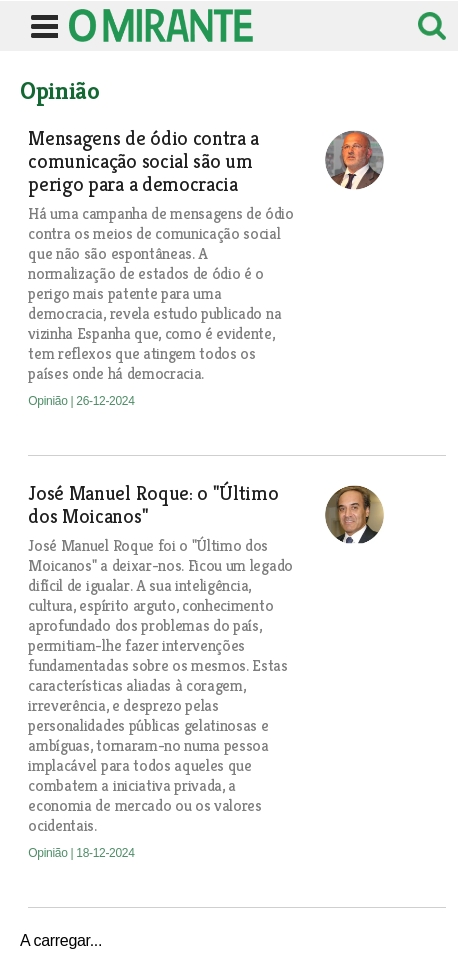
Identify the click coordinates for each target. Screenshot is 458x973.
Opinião (49, 401)
